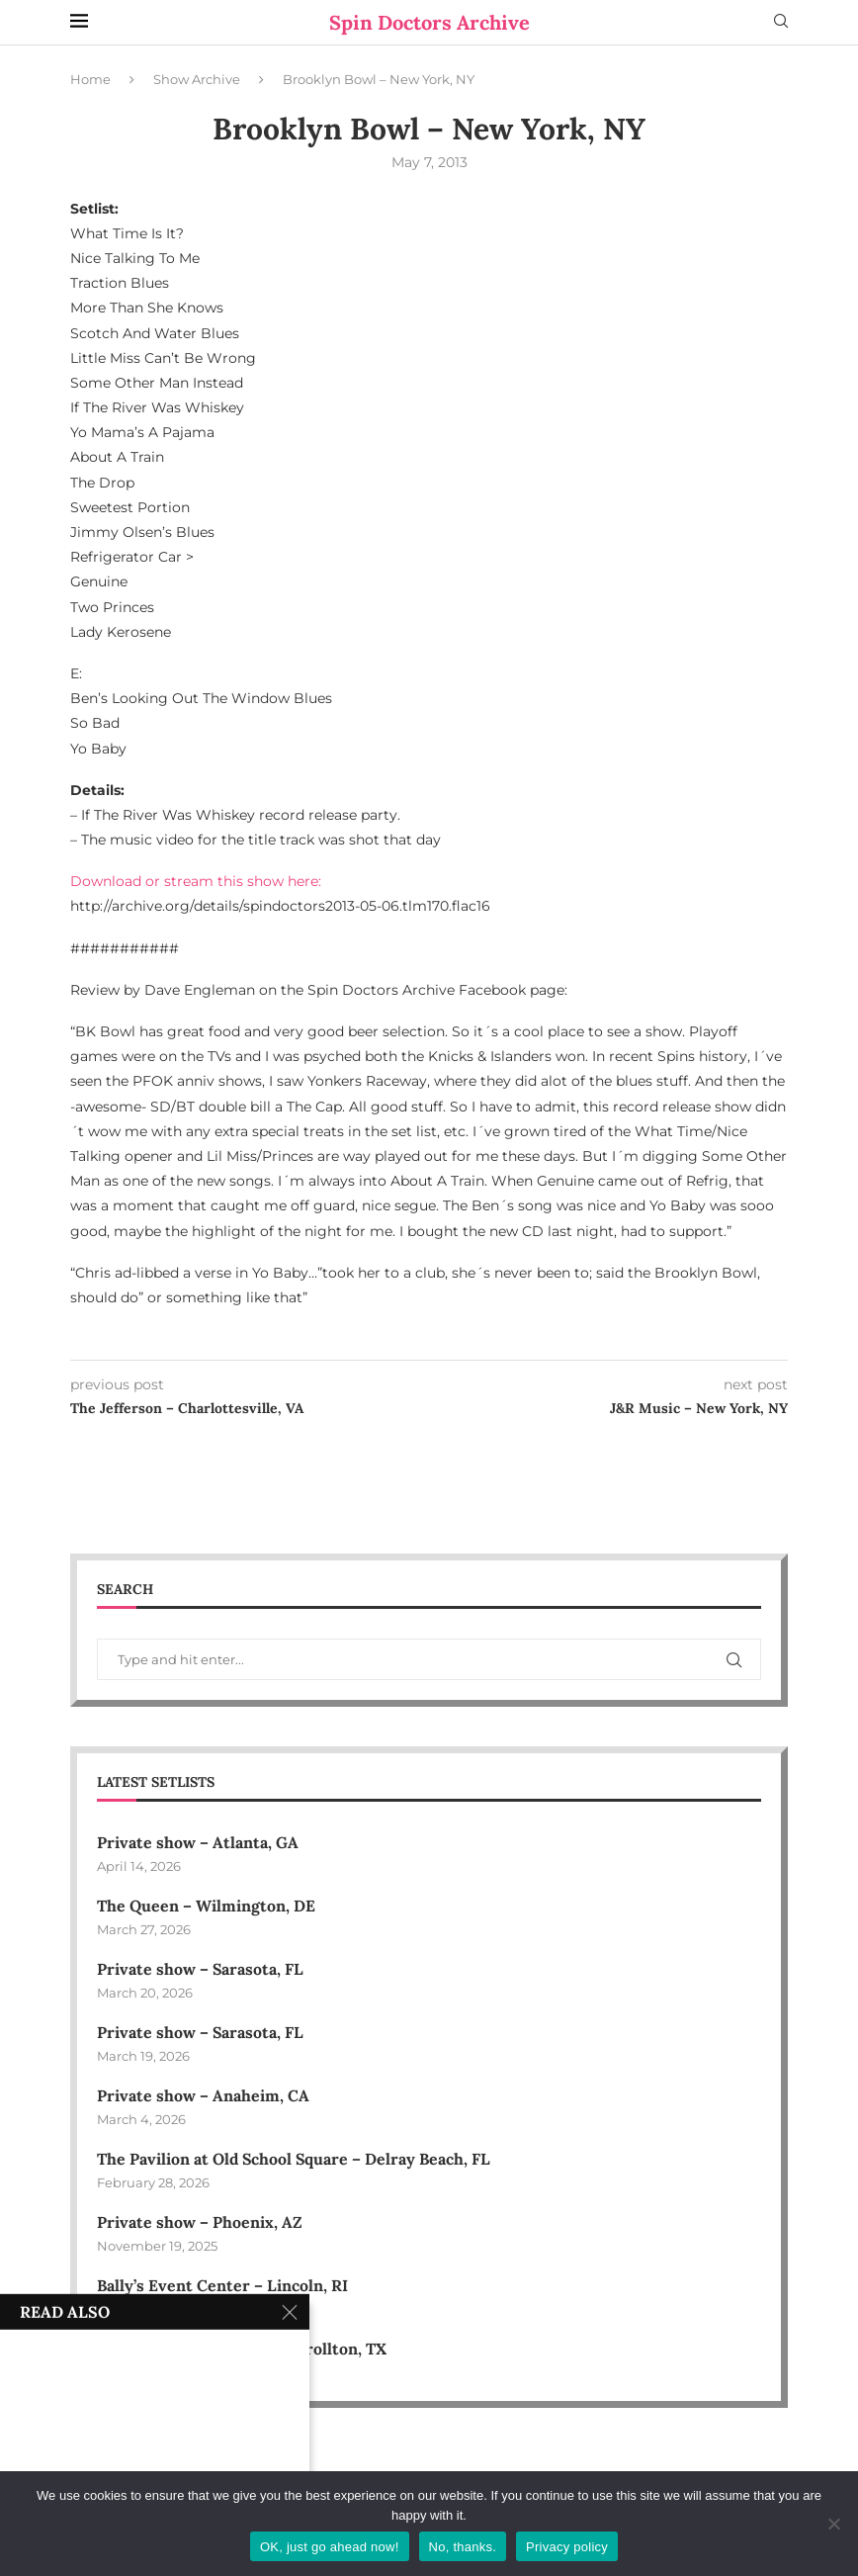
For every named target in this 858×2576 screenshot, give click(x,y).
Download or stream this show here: (195, 881)
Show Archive (196, 79)
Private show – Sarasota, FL (200, 1969)
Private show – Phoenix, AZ (199, 2223)
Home (90, 79)
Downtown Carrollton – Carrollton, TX (241, 2350)
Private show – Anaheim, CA (203, 2096)
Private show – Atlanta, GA (198, 1842)
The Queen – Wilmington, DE (206, 1905)
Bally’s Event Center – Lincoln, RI (223, 2286)
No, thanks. (463, 2546)
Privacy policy (567, 2546)
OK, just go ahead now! (329, 2546)
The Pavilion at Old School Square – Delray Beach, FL (297, 2160)
